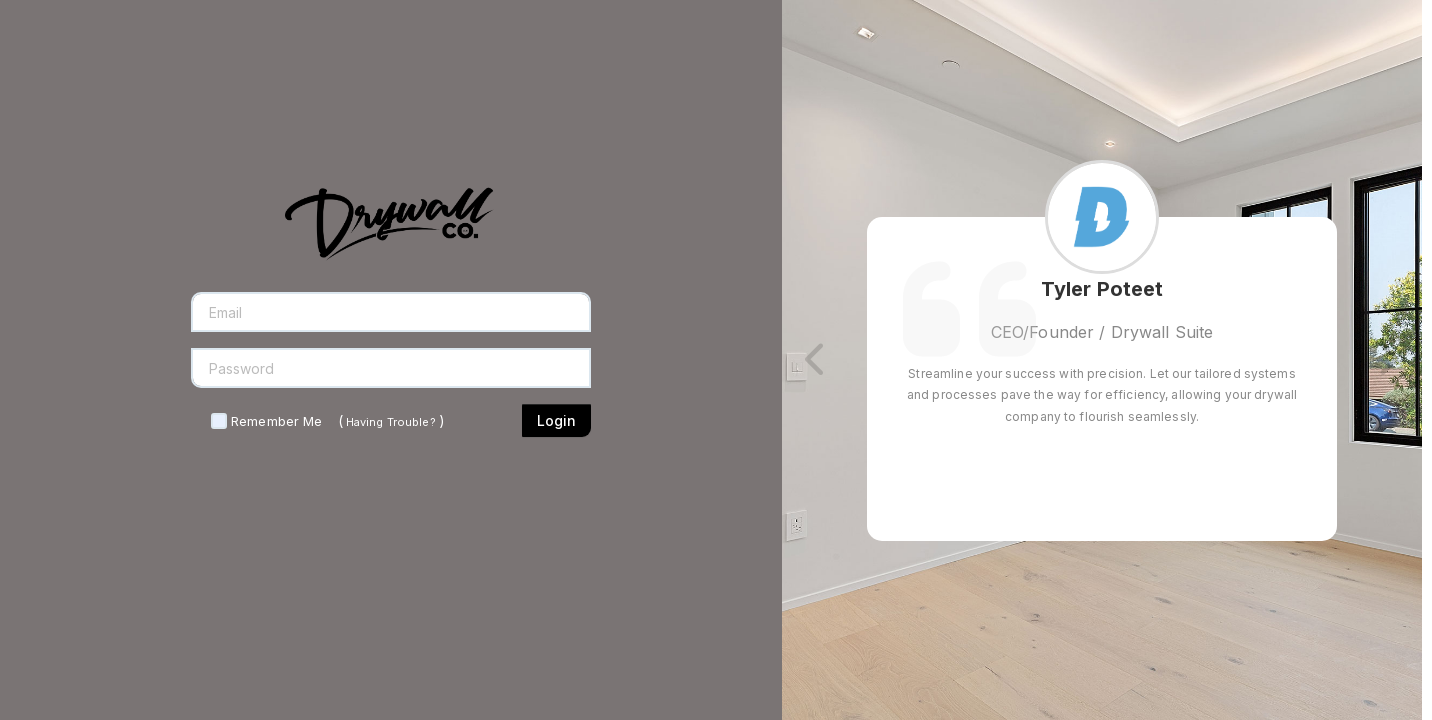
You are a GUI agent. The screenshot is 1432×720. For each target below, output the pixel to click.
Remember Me (276, 421)
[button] (817, 360)
